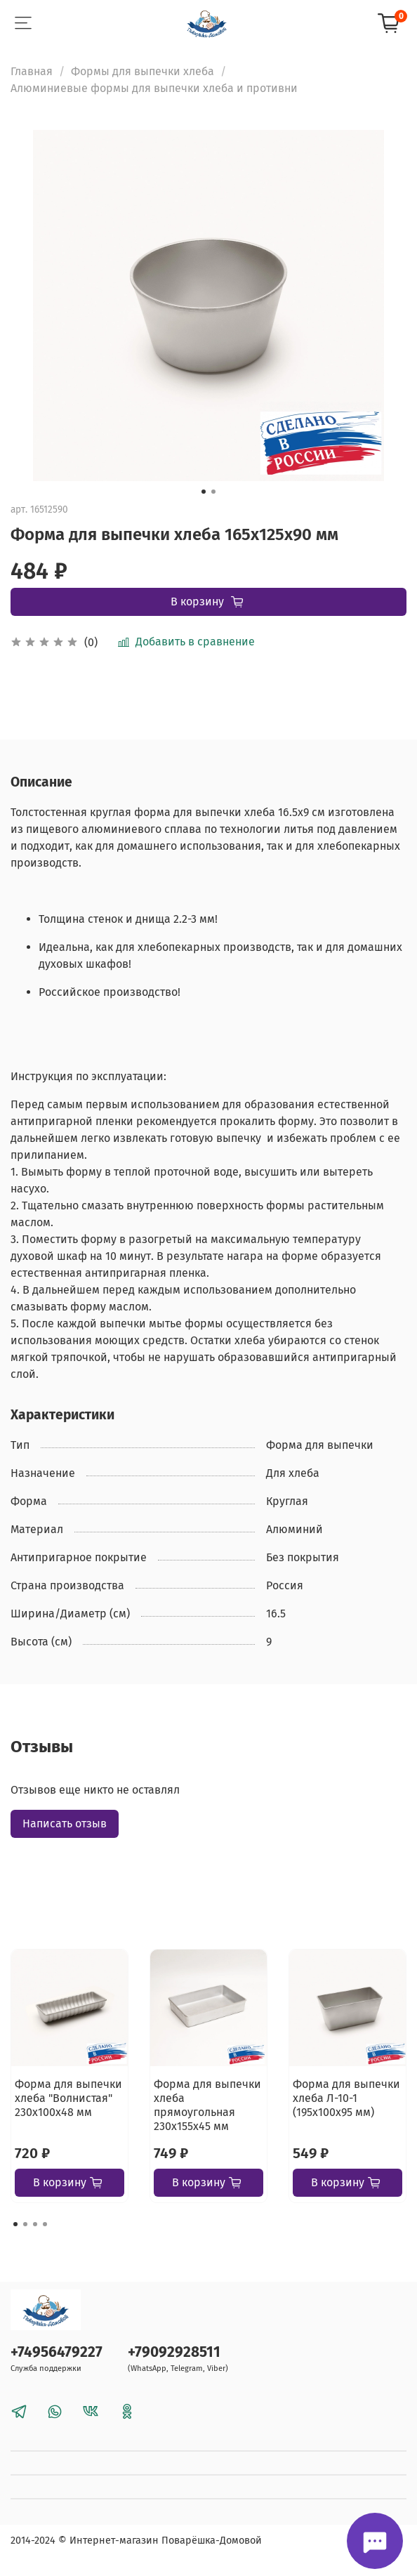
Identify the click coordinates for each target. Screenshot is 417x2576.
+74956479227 (56, 2352)
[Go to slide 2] (213, 491)
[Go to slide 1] (203, 491)
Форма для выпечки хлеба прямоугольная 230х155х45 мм (207, 2105)
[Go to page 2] (25, 2224)
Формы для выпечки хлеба (142, 71)
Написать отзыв (64, 1823)
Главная (32, 71)
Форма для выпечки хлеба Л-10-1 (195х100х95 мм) (346, 2098)
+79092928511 (174, 2352)
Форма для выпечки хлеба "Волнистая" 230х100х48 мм (68, 2098)
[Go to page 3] (35, 2224)
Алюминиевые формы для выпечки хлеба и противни (154, 88)
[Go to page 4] (45, 2224)
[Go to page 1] (15, 2224)
